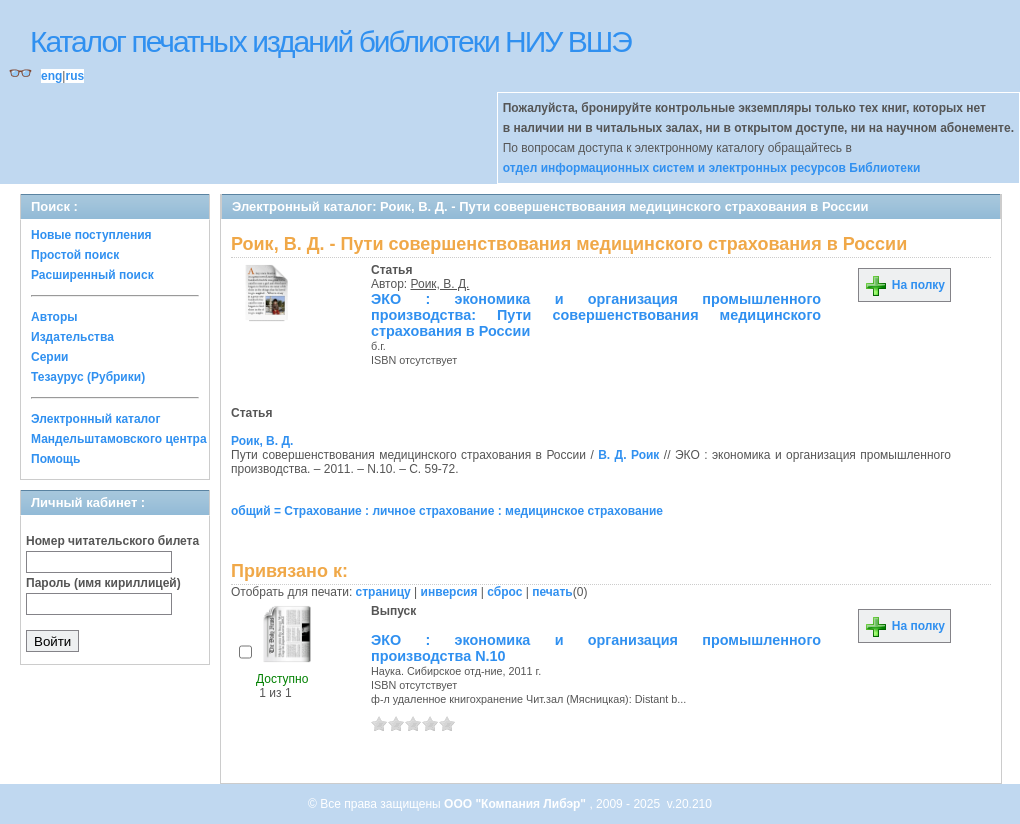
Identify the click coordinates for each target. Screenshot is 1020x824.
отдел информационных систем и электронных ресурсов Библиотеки (712, 168)
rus (74, 76)
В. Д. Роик (628, 455)
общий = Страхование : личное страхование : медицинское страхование (447, 511)
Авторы (54, 317)
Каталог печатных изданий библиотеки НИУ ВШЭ (330, 41)
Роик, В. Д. (440, 284)
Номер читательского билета (112, 541)
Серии (49, 357)
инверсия (449, 592)
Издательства (72, 337)
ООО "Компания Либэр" (516, 804)
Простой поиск (75, 255)
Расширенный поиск (92, 275)
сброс (504, 592)
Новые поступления (91, 235)
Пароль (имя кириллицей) (103, 583)
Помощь (55, 459)
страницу (383, 592)
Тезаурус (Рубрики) (88, 377)
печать (552, 592)
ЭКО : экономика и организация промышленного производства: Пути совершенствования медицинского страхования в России (596, 315)
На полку (904, 285)
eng (51, 76)
